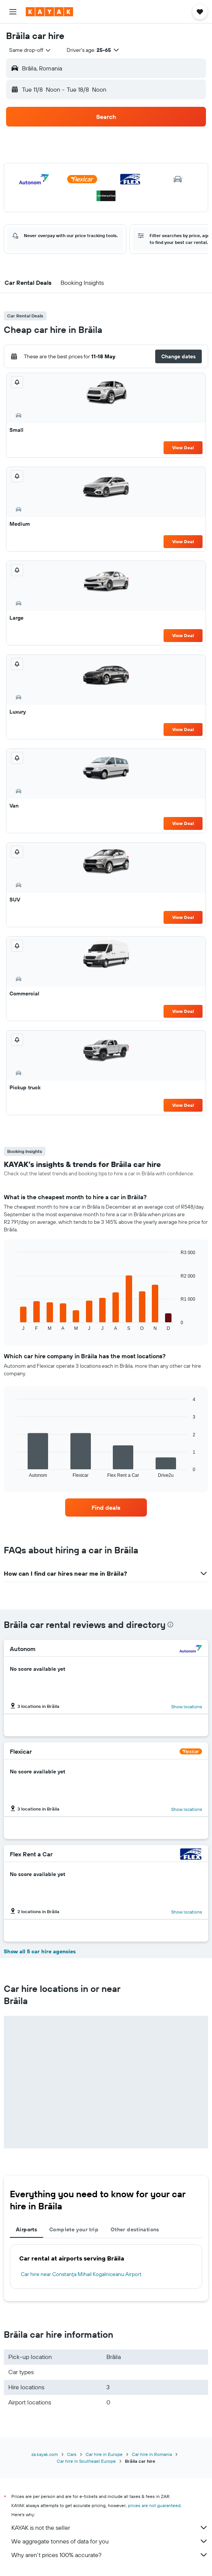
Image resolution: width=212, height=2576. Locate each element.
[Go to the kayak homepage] (49, 11)
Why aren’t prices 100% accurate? (109, 2554)
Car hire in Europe (104, 2454)
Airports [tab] (26, 2229)
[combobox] (30, 50)
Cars (71, 2454)
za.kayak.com (44, 2454)
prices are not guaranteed (154, 2505)
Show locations (186, 1706)
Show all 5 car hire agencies (40, 1951)
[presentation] (170, 1624)
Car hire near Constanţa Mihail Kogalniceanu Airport (81, 2274)
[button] (13, 11)
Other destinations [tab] (135, 2229)
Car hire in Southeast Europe (86, 2461)
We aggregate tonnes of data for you (109, 2541)
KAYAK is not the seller (109, 2527)
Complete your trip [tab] (73, 2229)
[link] (106, 1507)
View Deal (183, 447)
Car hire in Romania (152, 2454)
